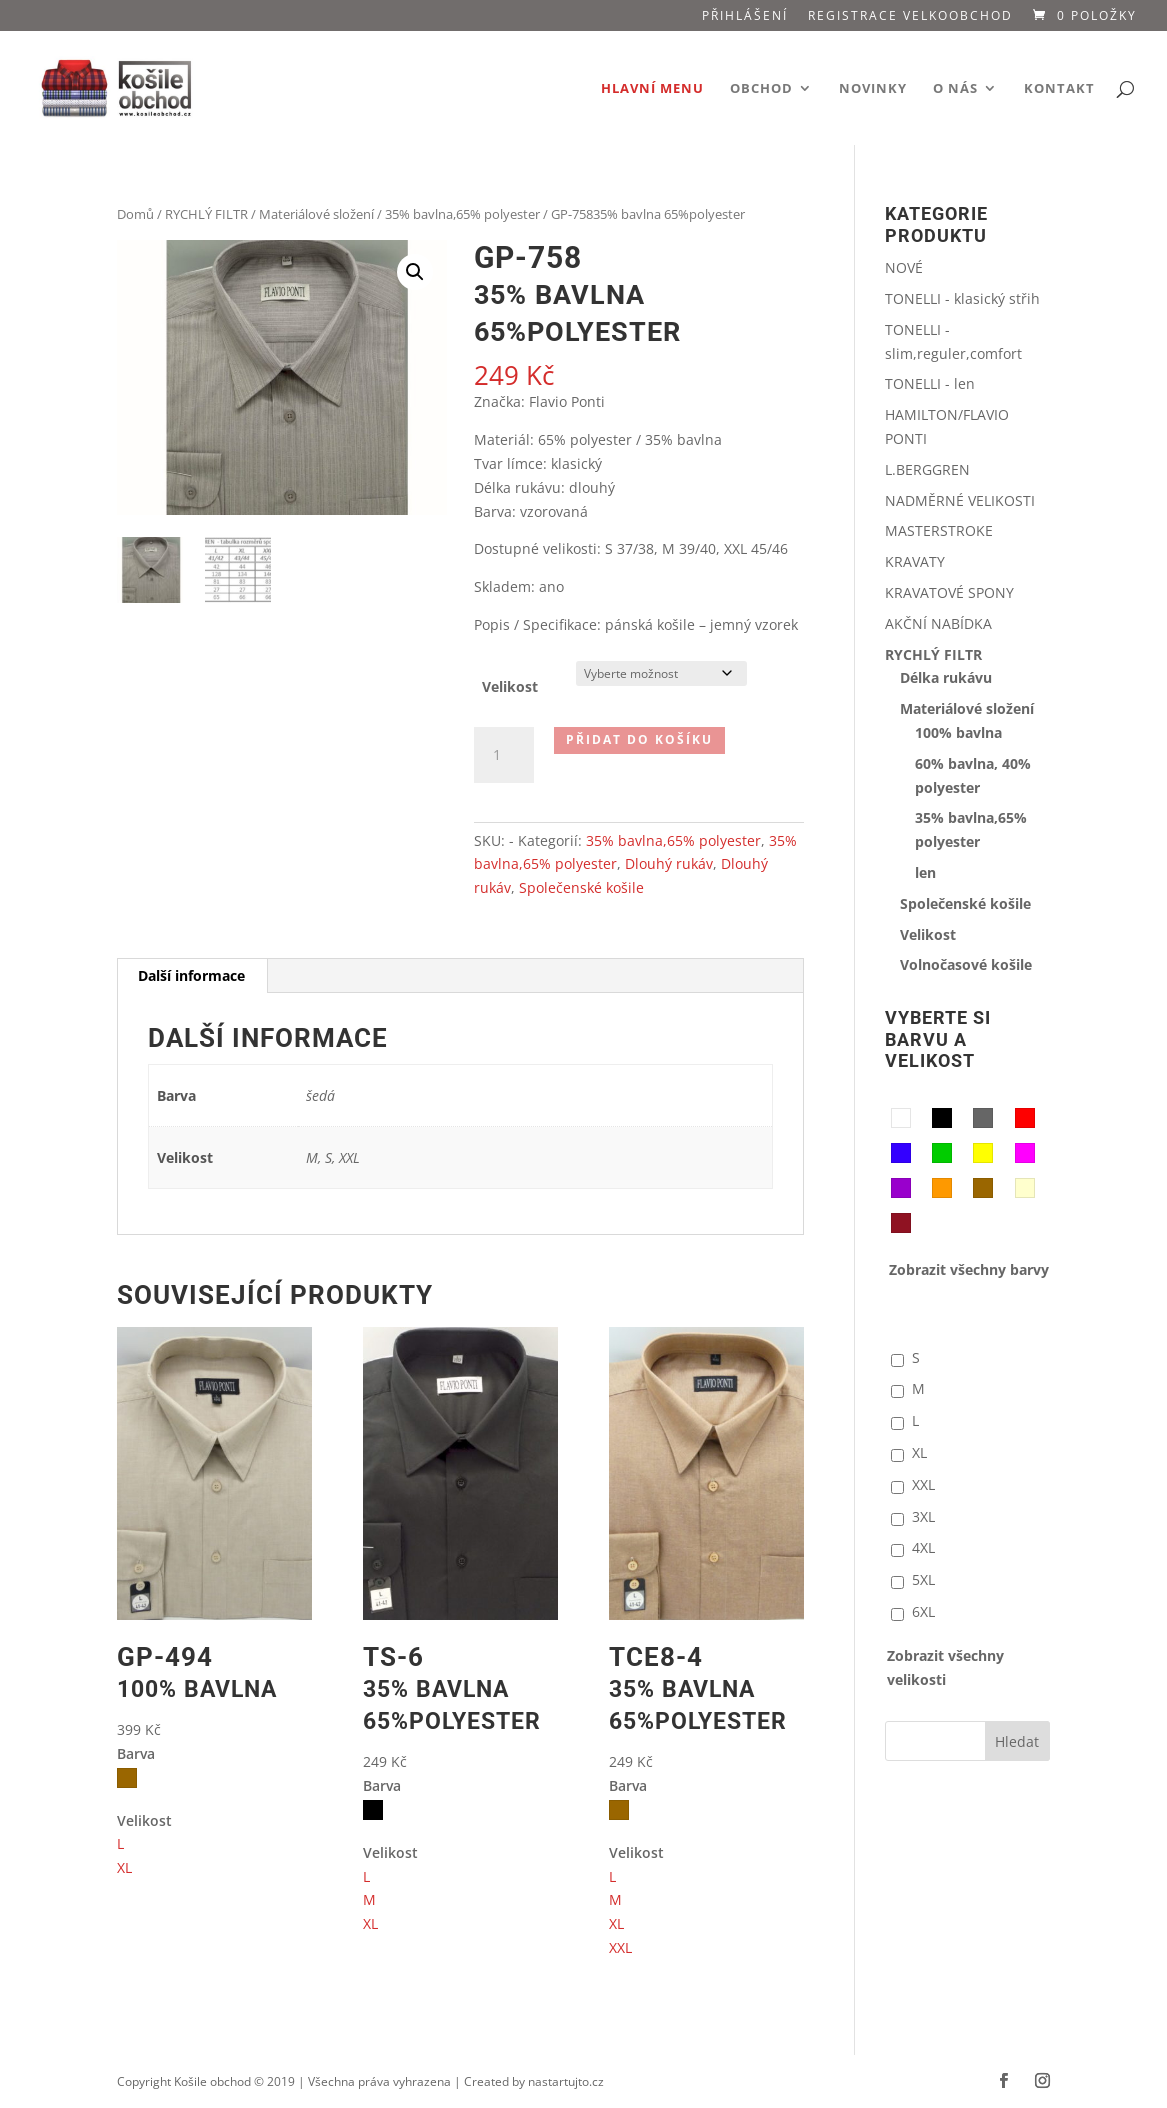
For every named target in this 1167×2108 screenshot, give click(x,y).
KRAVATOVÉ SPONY (949, 592)
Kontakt (1059, 89)
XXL (620, 1947)
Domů (135, 214)
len (925, 872)
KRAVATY (915, 561)
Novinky (873, 89)
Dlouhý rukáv (669, 863)
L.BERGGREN (927, 469)
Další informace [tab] (191, 975)
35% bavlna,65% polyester (462, 214)
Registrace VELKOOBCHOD (910, 17)
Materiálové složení (316, 214)
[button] (415, 272)
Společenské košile (581, 887)
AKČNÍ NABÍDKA (938, 623)
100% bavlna (958, 732)
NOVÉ (904, 267)
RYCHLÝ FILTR (206, 214)
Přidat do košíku (639, 739)
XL (124, 1867)
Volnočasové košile (966, 964)
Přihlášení (745, 17)
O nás (955, 89)
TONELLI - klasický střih (962, 298)
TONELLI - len (930, 383)
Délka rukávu (946, 677)
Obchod (761, 89)
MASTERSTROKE (939, 530)
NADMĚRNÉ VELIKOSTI (960, 500)
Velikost (510, 686)
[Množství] (504, 755)
